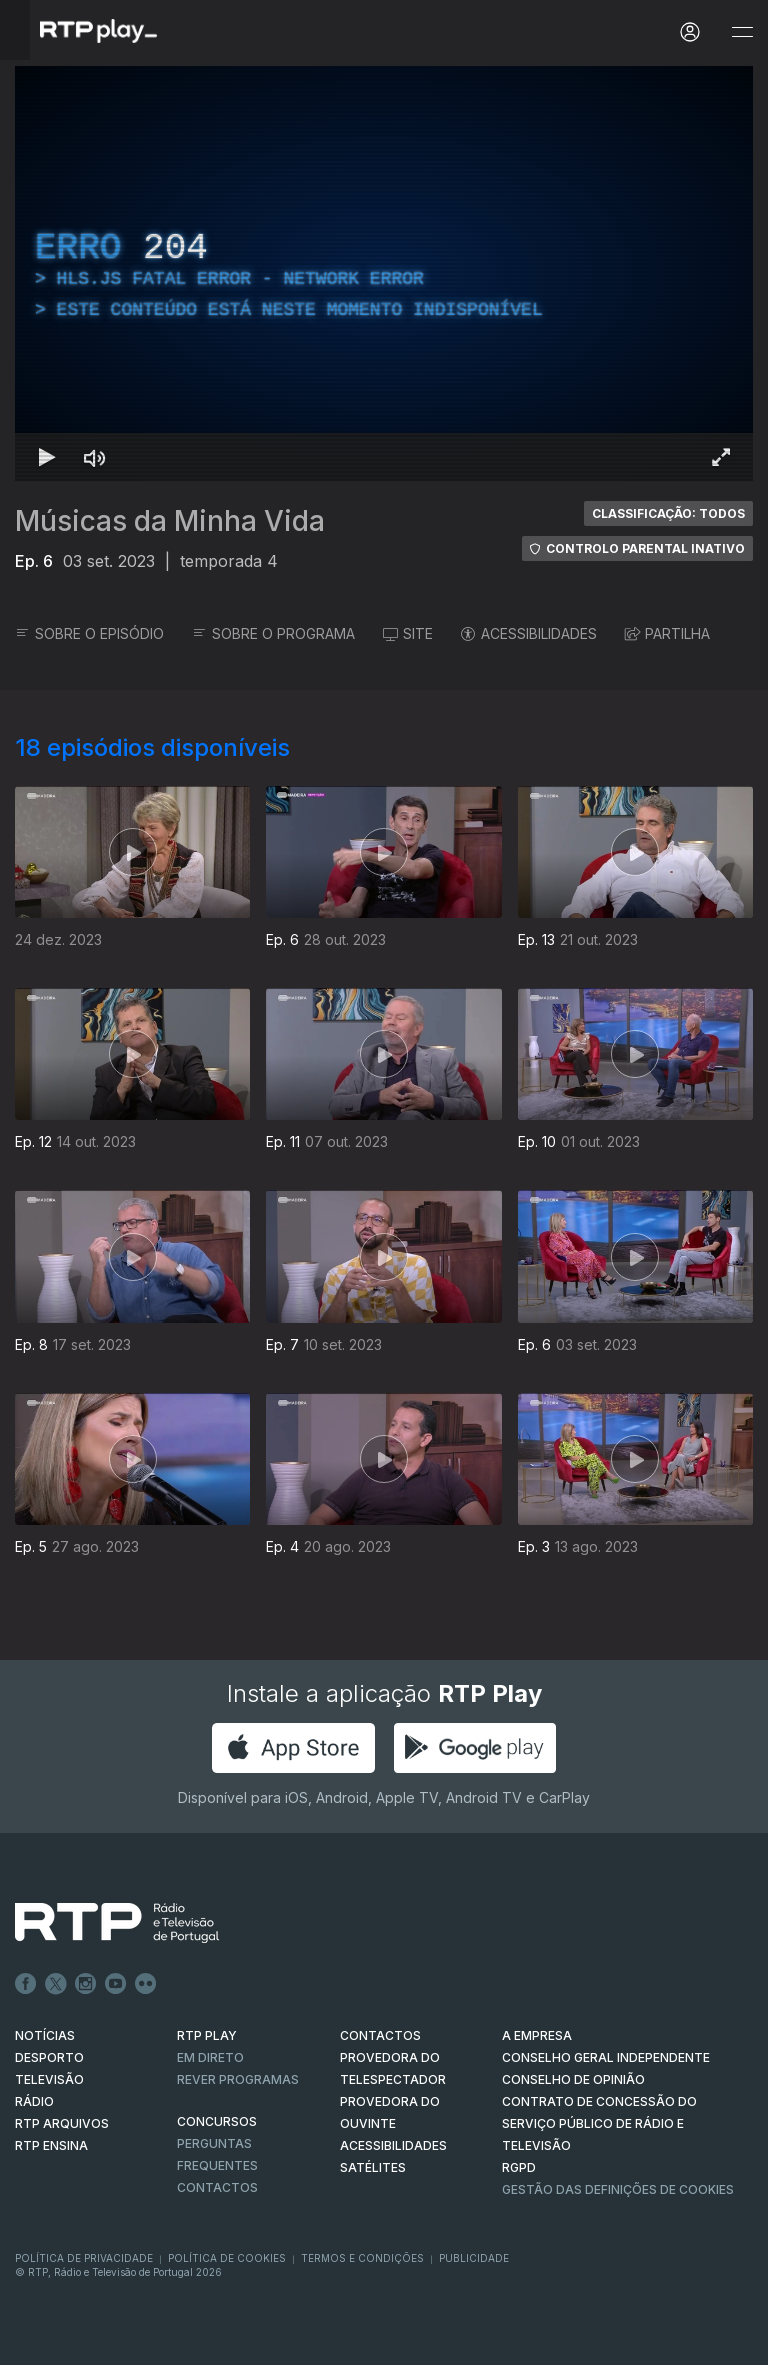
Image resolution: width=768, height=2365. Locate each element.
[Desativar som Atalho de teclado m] (95, 457)
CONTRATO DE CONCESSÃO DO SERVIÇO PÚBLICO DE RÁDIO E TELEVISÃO (599, 2123)
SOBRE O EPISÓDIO (89, 633)
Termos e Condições (362, 2258)
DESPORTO (49, 2057)
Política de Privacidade (84, 2258)
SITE (408, 633)
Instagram (86, 1984)
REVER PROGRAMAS (238, 2079)
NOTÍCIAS (45, 2035)
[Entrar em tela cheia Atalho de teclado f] (721, 457)
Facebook (26, 1984)
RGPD (519, 2167)
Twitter (56, 1984)
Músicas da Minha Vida (170, 521)
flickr (146, 1984)
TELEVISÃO (49, 2079)
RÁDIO (34, 2101)
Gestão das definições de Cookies (618, 2189)
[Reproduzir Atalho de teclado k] (47, 457)
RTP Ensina (51, 2145)
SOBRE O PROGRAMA (273, 633)
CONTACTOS (380, 2035)
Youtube (116, 1984)
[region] (384, 273)
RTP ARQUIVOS (62, 2123)
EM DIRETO (210, 2057)
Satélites (373, 2167)
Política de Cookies (227, 2258)
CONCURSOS (217, 2121)
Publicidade (474, 2258)
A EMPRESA (537, 2035)
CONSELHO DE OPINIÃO (573, 2079)
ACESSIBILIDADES (529, 633)
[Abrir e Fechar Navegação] (742, 32)
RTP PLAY (207, 2035)
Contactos (217, 2187)
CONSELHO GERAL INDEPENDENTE (606, 2057)
